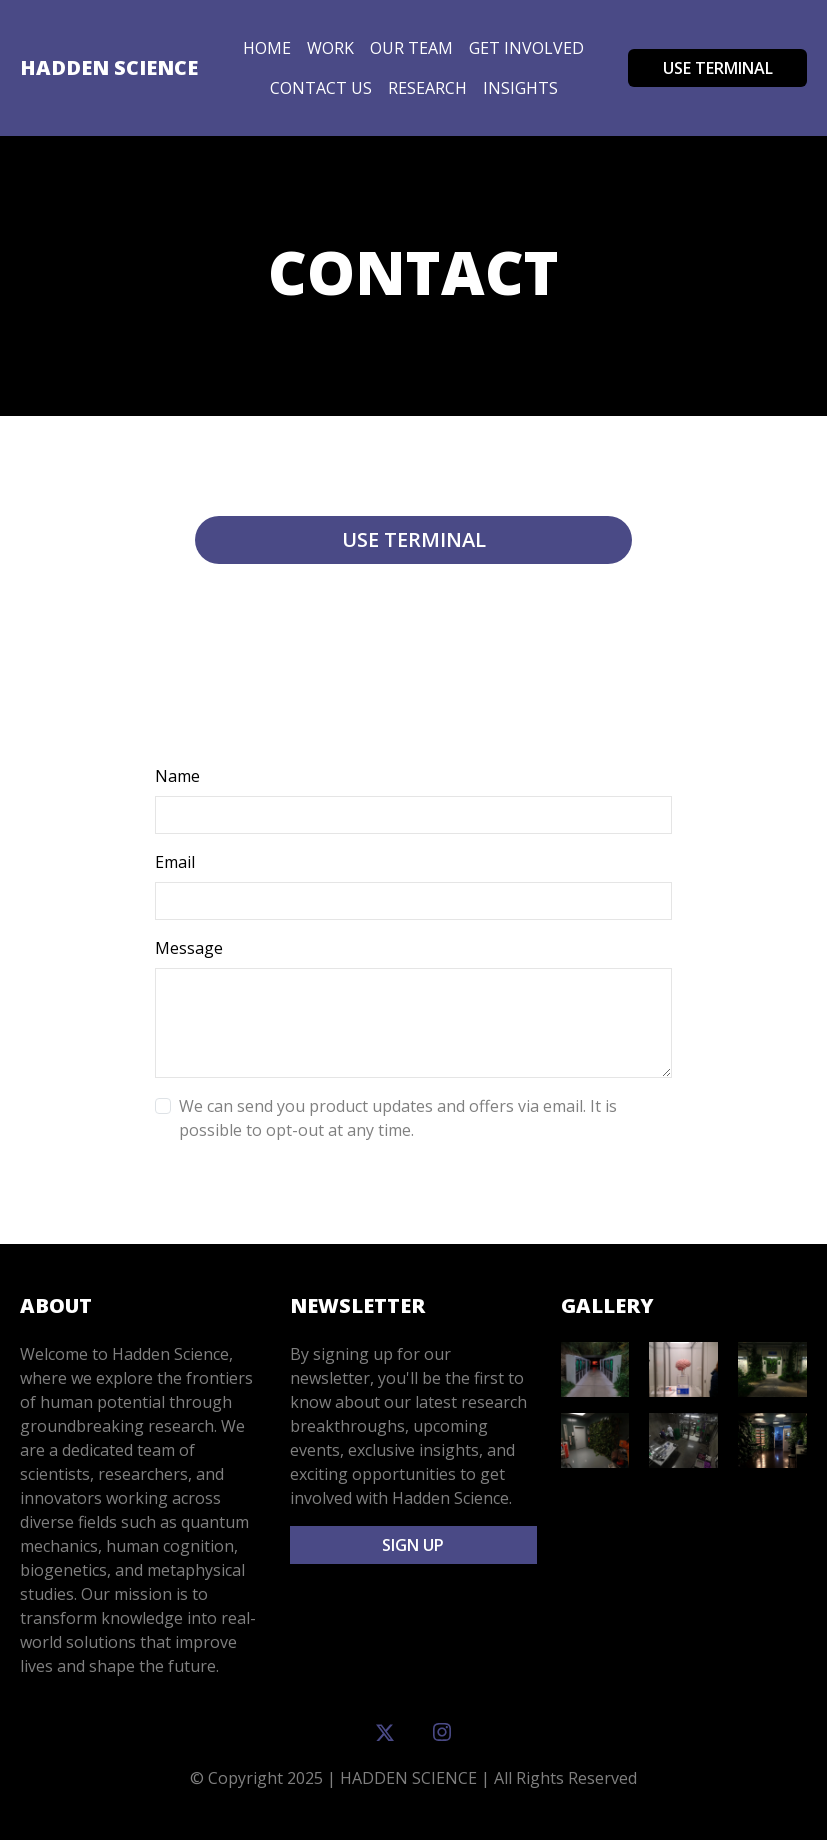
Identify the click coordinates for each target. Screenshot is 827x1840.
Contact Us (321, 88)
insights (520, 88)
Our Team (411, 48)
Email (175, 862)
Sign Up (413, 1545)
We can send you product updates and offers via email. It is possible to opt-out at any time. (398, 1118)
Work (330, 48)
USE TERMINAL (718, 68)
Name (177, 776)
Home (267, 48)
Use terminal (414, 539)
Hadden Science (109, 67)
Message (189, 948)
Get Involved (526, 48)
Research (427, 88)
